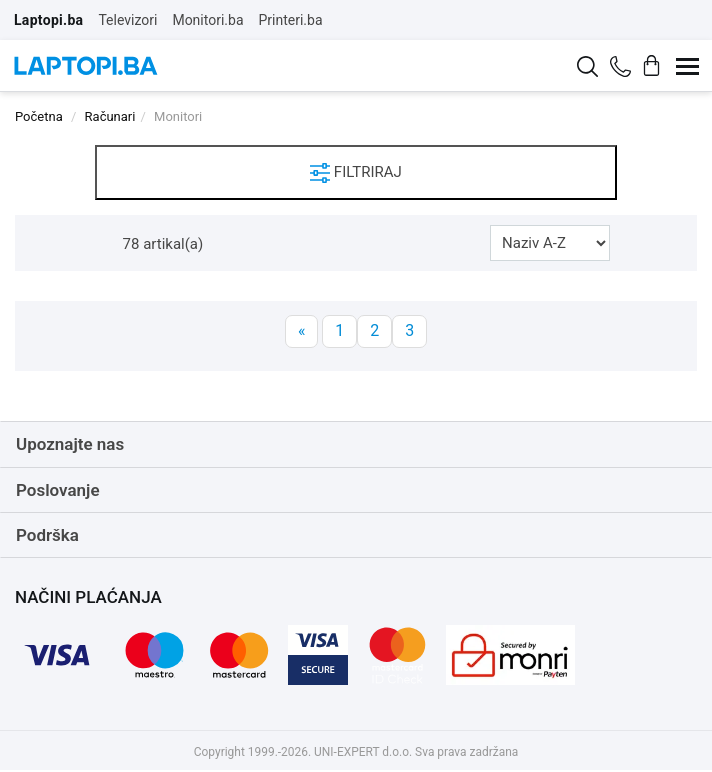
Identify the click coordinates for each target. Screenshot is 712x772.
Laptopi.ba (48, 20)
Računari (110, 116)
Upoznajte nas (70, 444)
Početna (39, 116)
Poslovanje (58, 490)
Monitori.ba (207, 20)
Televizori (127, 20)
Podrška (47, 535)
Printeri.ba (291, 20)
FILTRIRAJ (356, 173)
